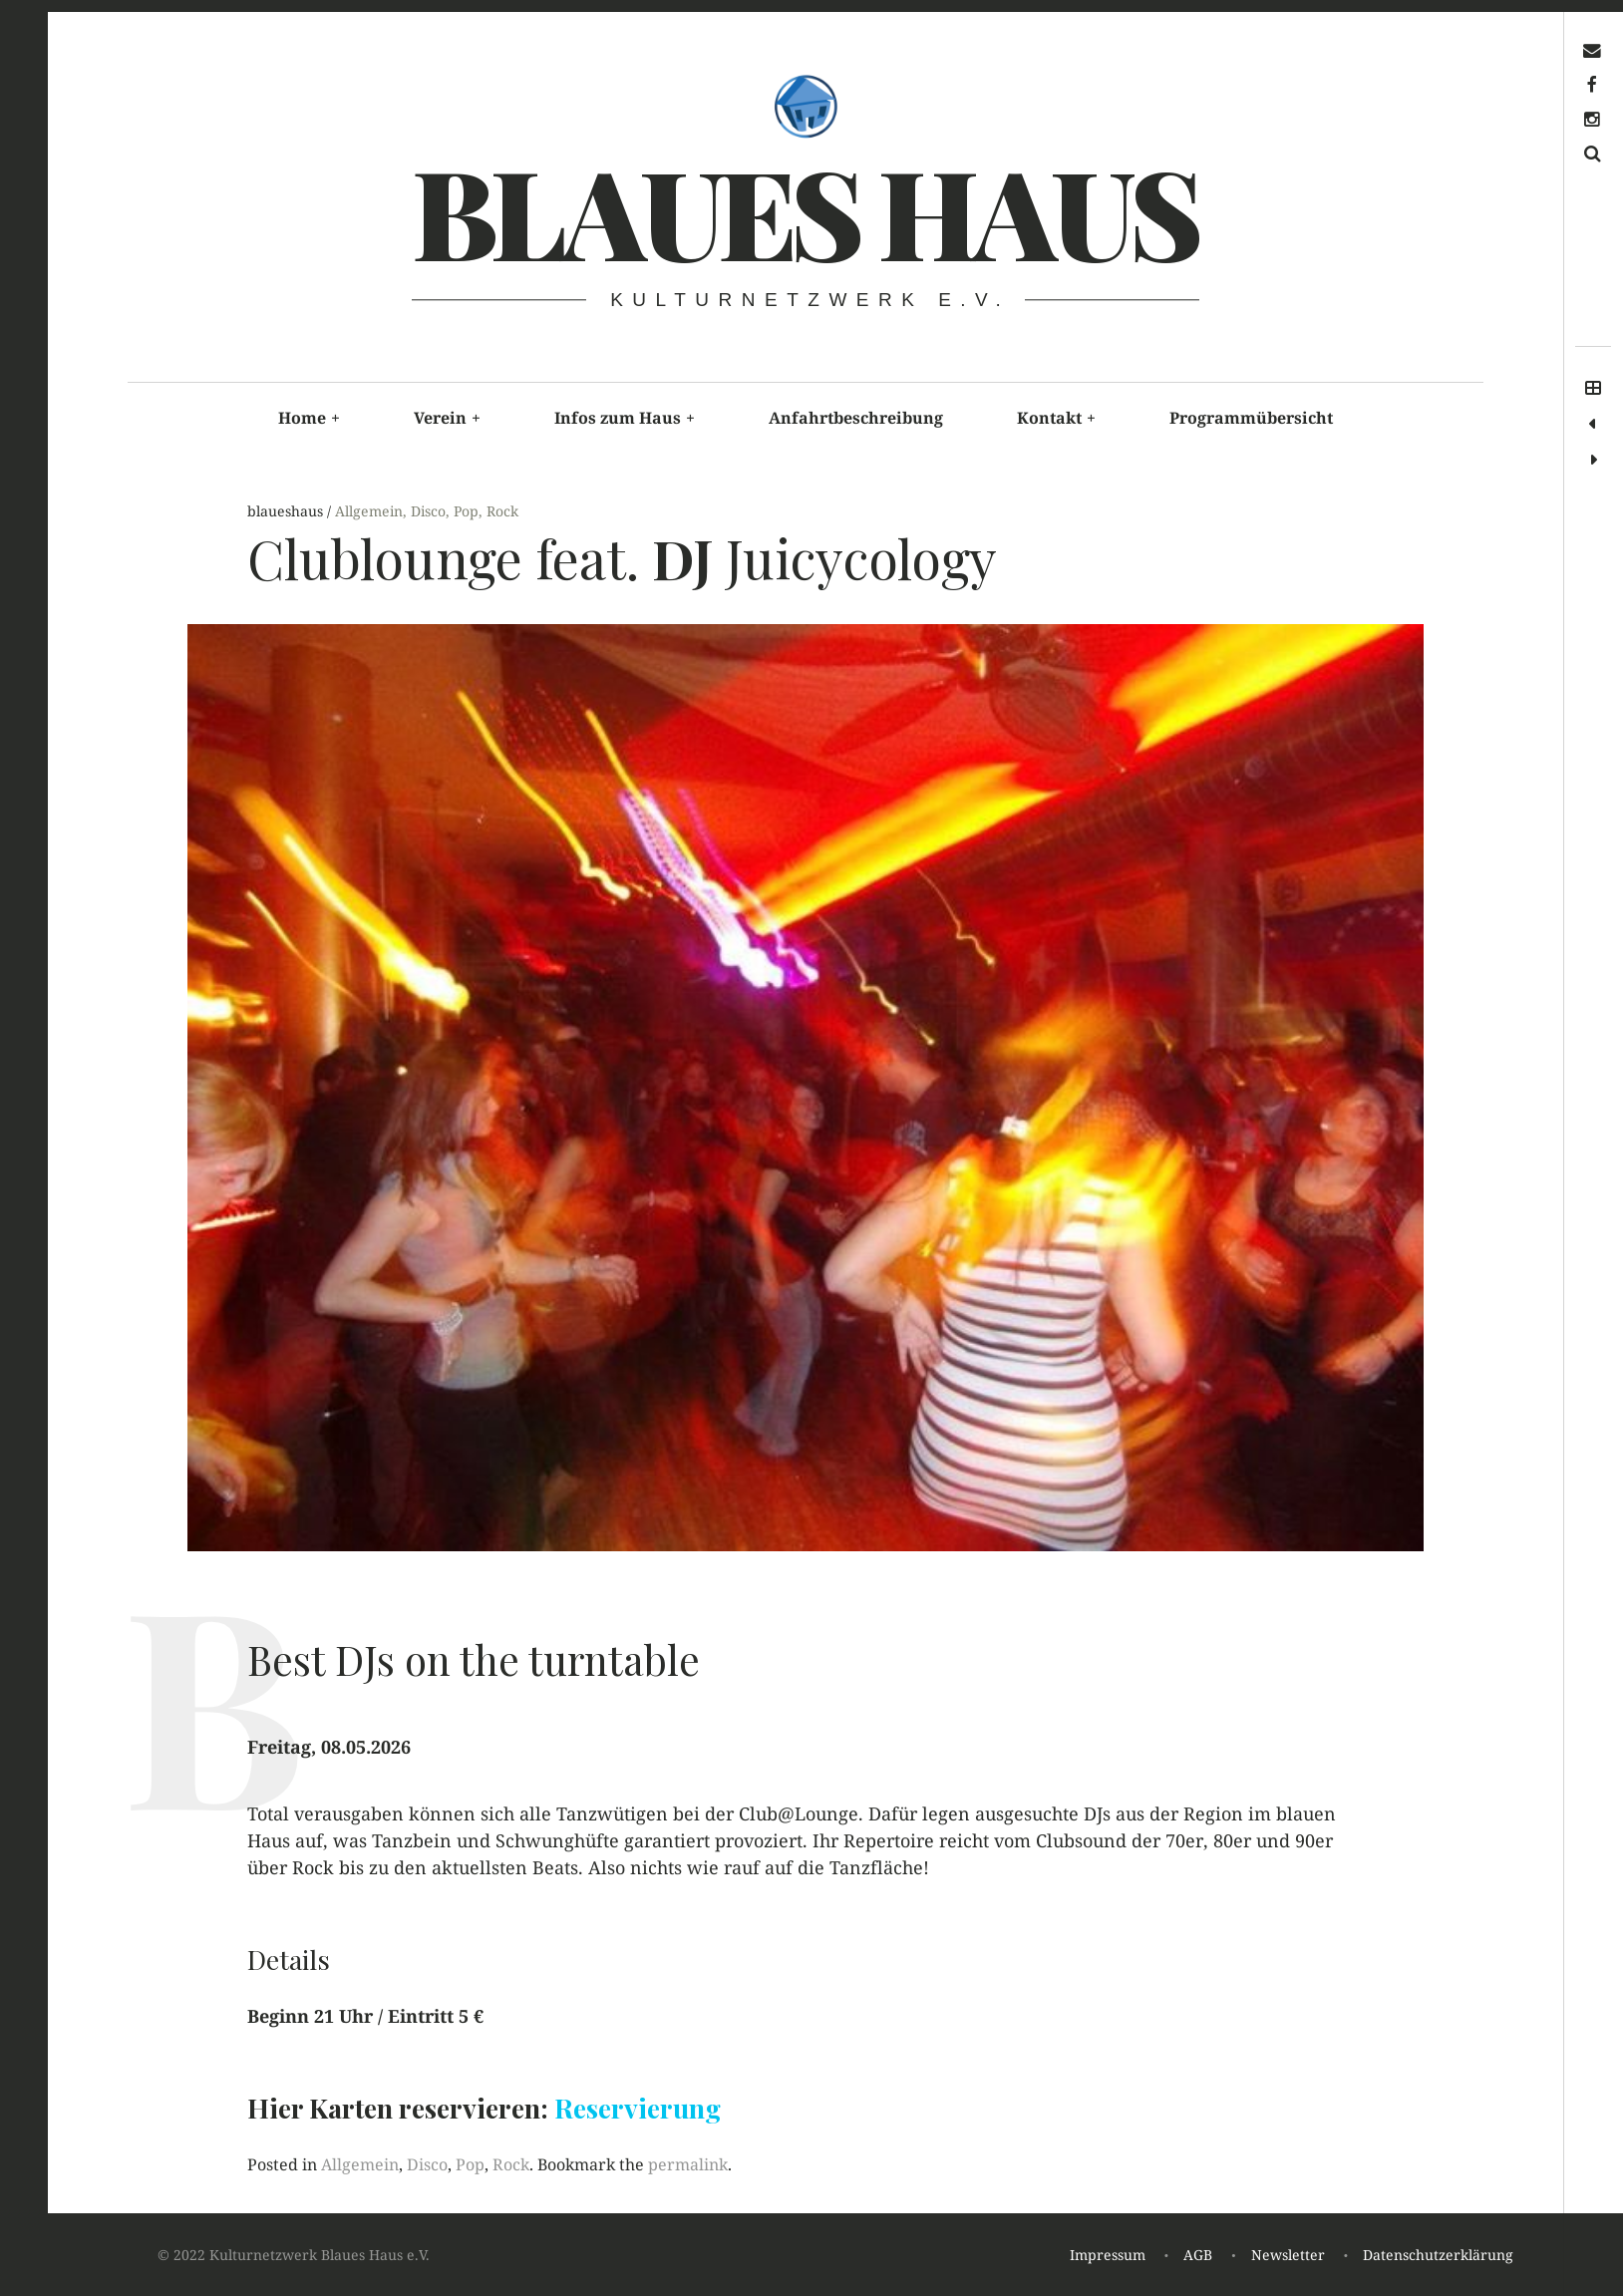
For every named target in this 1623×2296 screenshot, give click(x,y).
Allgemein (369, 510)
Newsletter (1288, 2255)
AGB (1197, 2255)
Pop (466, 510)
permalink (688, 2164)
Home (309, 418)
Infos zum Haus (624, 418)
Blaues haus (804, 210)
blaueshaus (287, 510)
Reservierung (637, 2108)
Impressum (1107, 2255)
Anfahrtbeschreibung (856, 418)
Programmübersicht (1251, 418)
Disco (428, 510)
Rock (502, 510)
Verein (447, 418)
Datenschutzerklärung (1438, 2255)
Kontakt (1056, 418)
